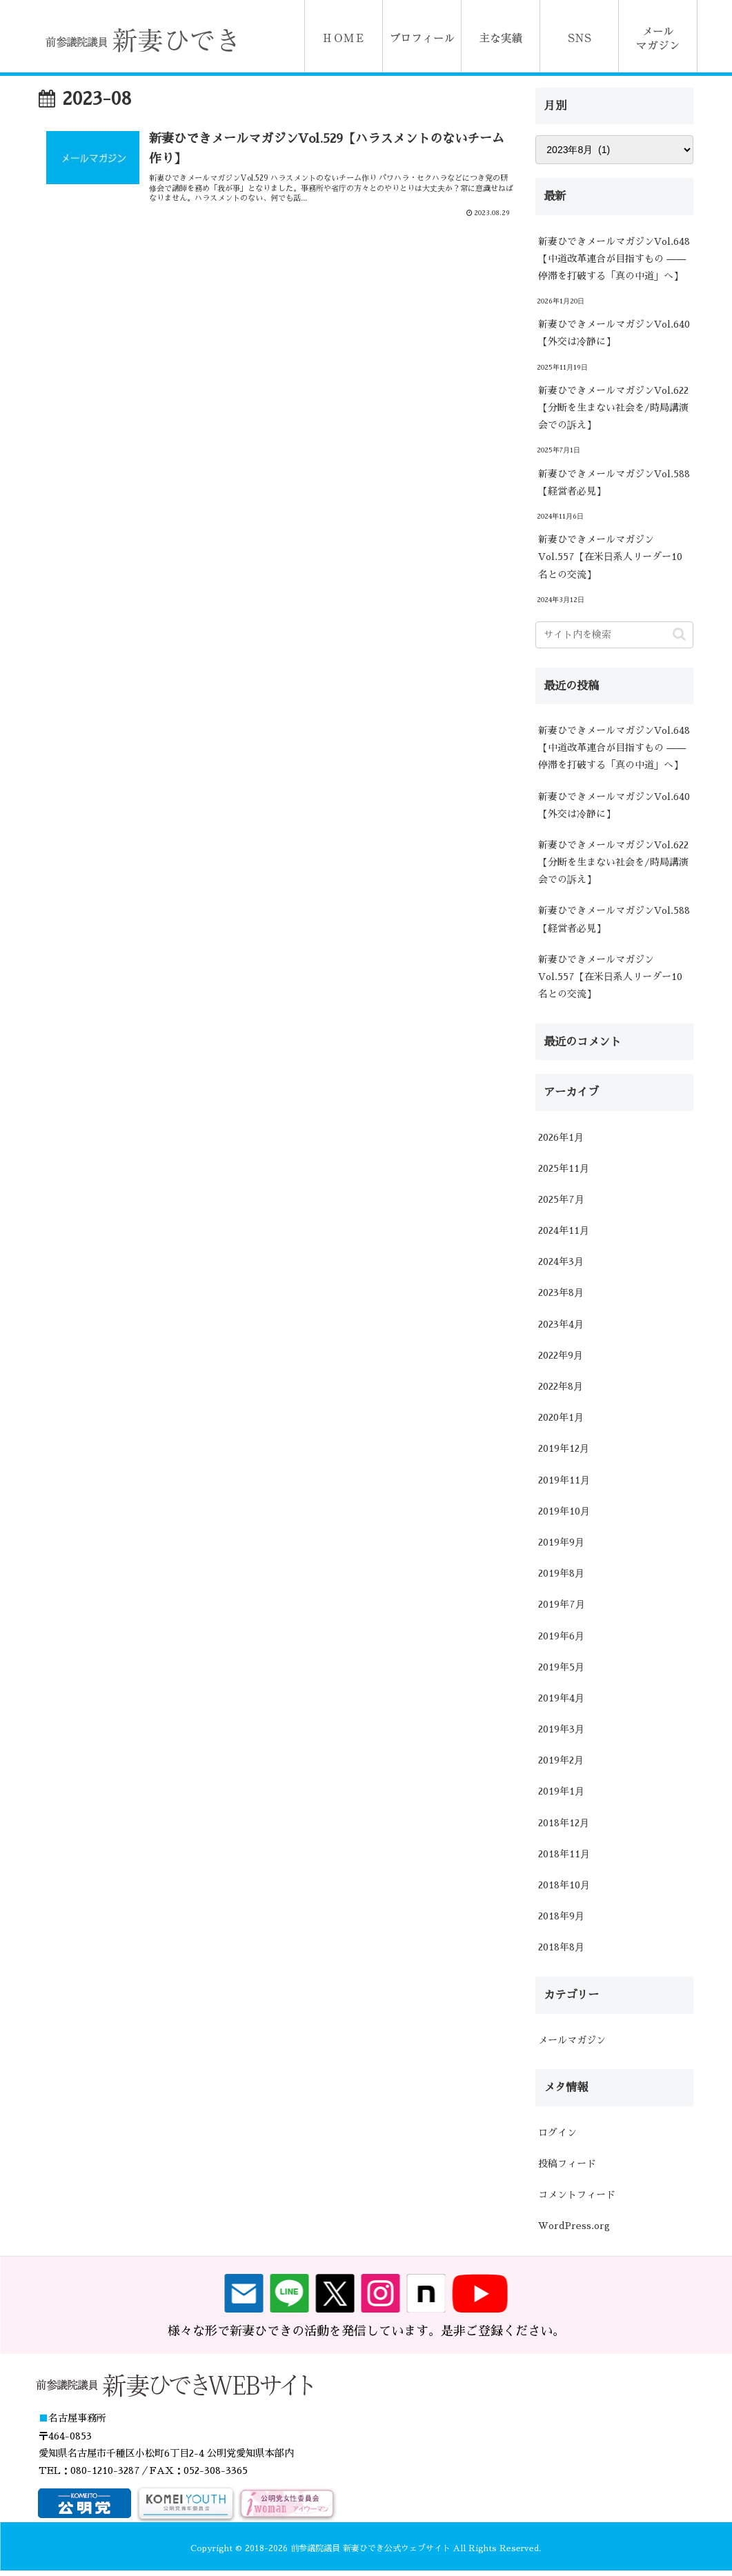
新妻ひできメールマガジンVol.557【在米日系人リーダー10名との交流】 (610, 557)
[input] (614, 634)
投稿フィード (567, 2163)
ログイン (557, 2132)
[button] (679, 634)
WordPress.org (574, 2225)
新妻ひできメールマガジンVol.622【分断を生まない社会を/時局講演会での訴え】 (613, 408)
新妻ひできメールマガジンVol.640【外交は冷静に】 (614, 332)
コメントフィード (576, 2194)
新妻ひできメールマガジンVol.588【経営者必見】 (614, 482)
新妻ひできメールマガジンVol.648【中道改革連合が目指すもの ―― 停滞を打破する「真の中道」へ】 (614, 259)
